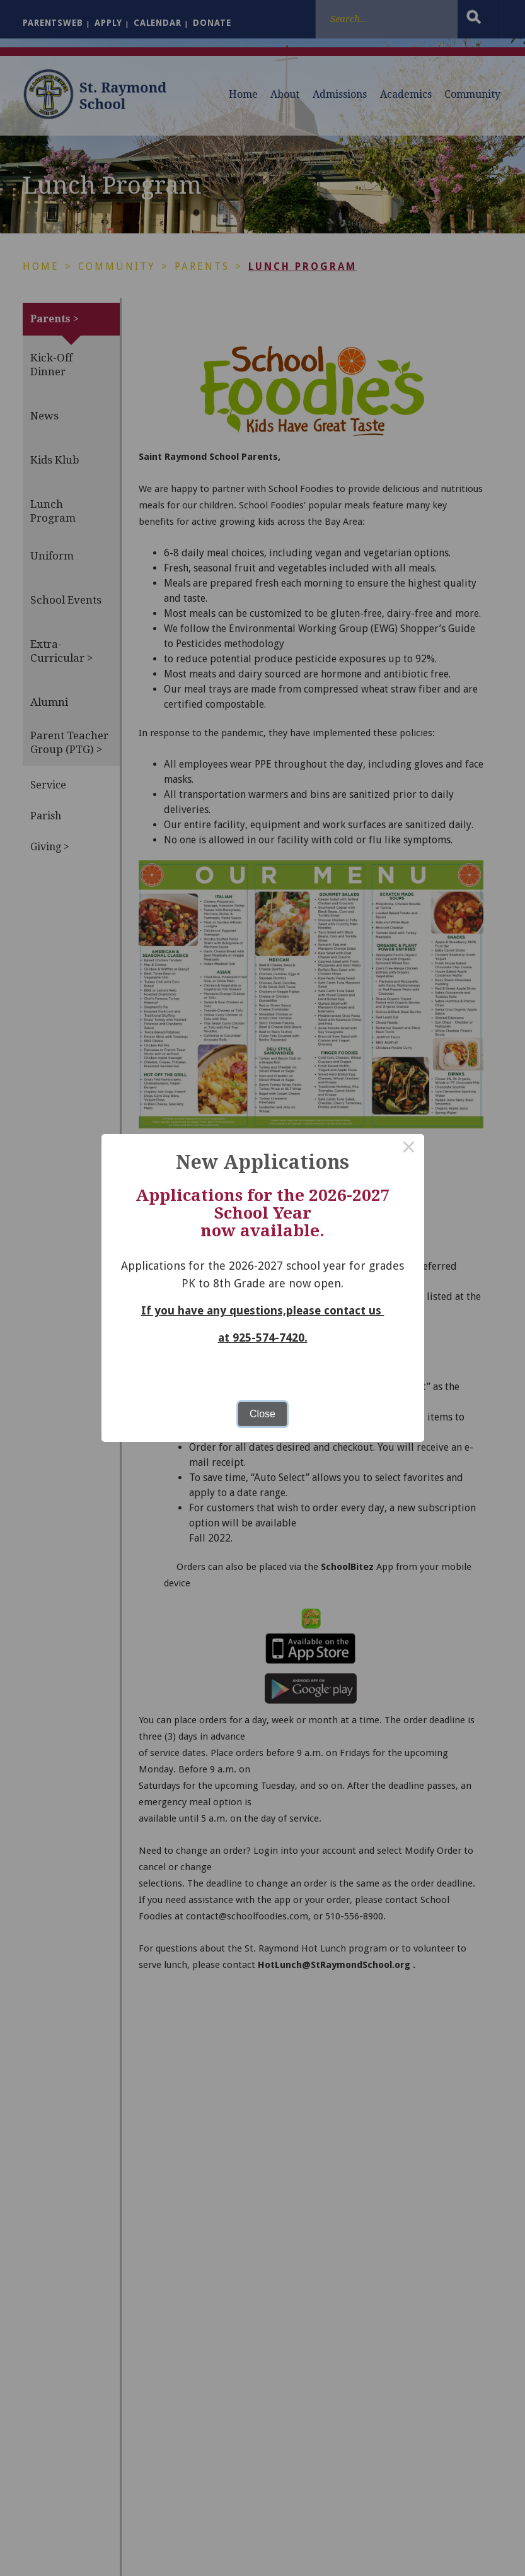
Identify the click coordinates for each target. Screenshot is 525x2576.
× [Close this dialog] (409, 1149)
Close (262, 1413)
